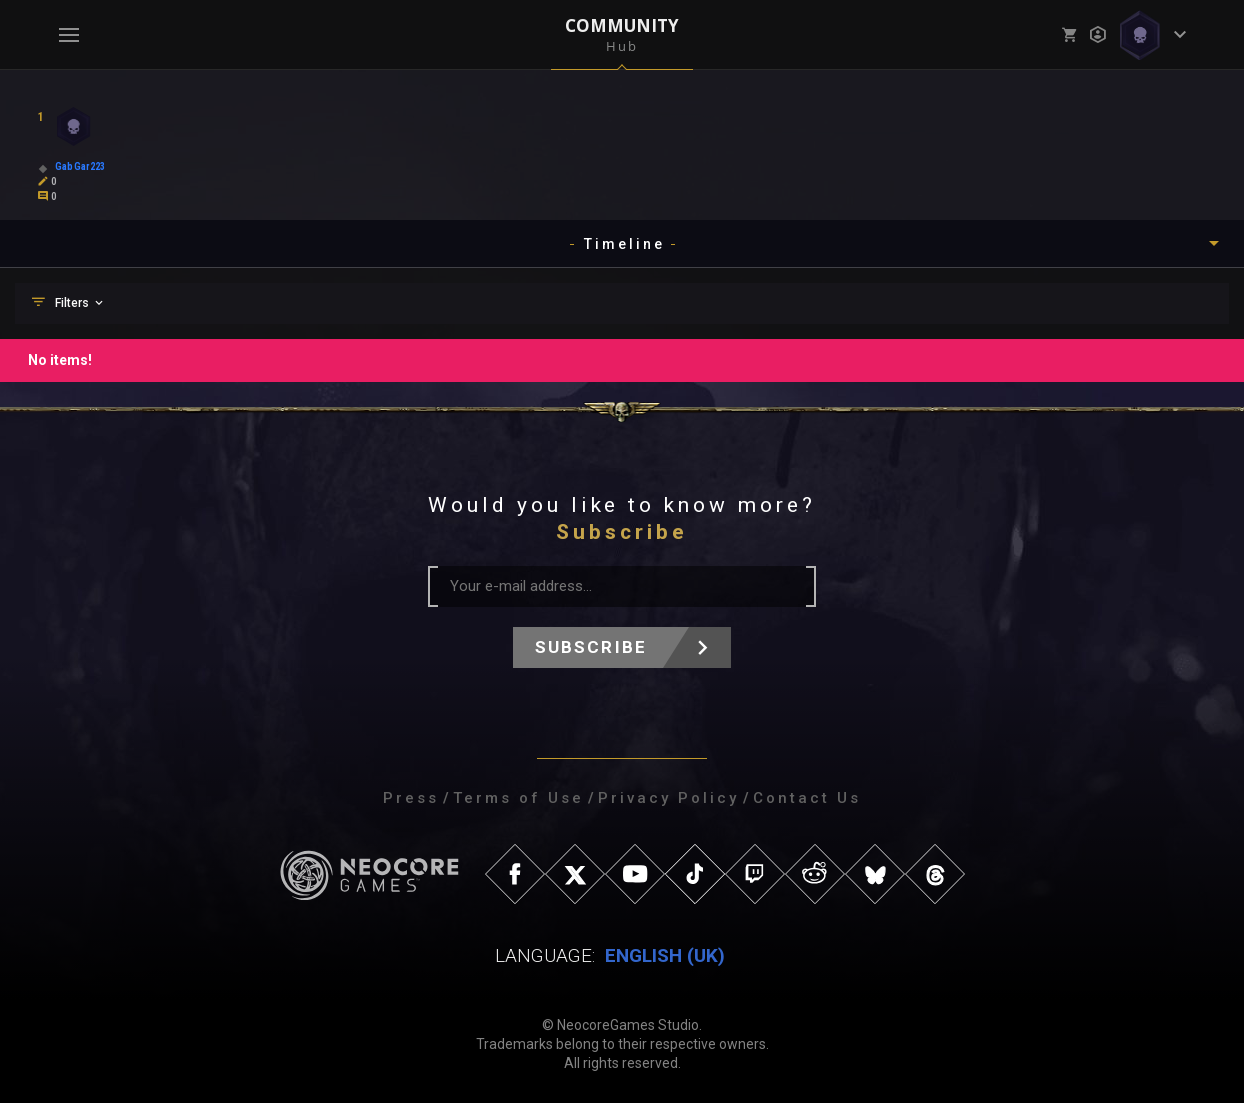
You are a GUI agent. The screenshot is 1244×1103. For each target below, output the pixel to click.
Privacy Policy (668, 798)
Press (411, 798)
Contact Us (807, 798)
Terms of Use (518, 798)
